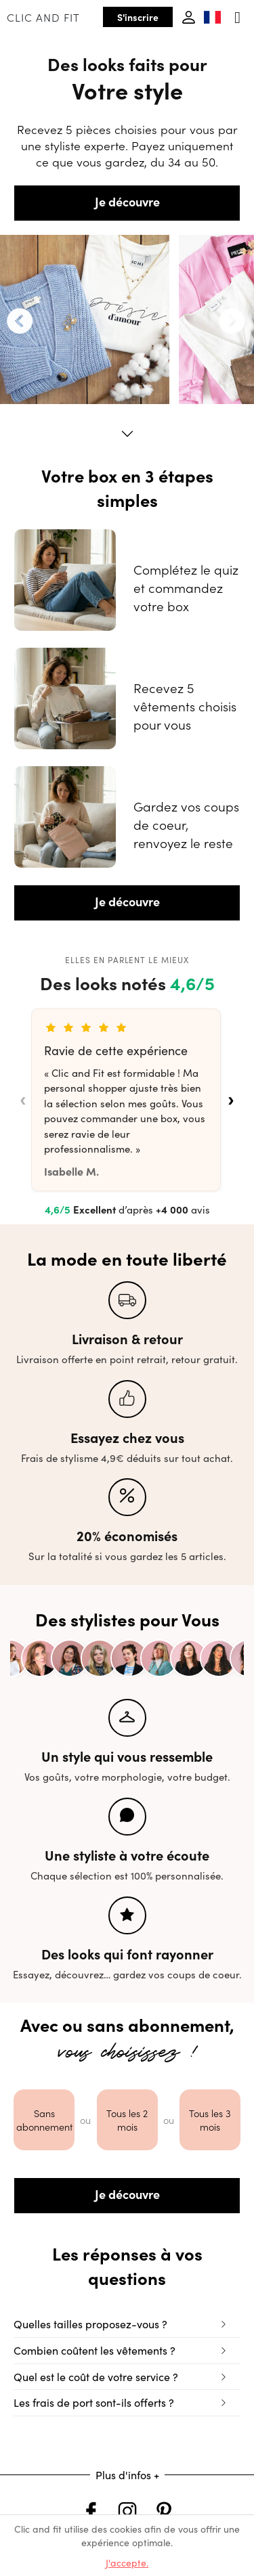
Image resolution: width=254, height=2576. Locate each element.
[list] (127, 1100)
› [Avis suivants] (231, 1099)
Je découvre (127, 201)
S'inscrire (137, 17)
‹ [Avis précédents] (23, 1099)
